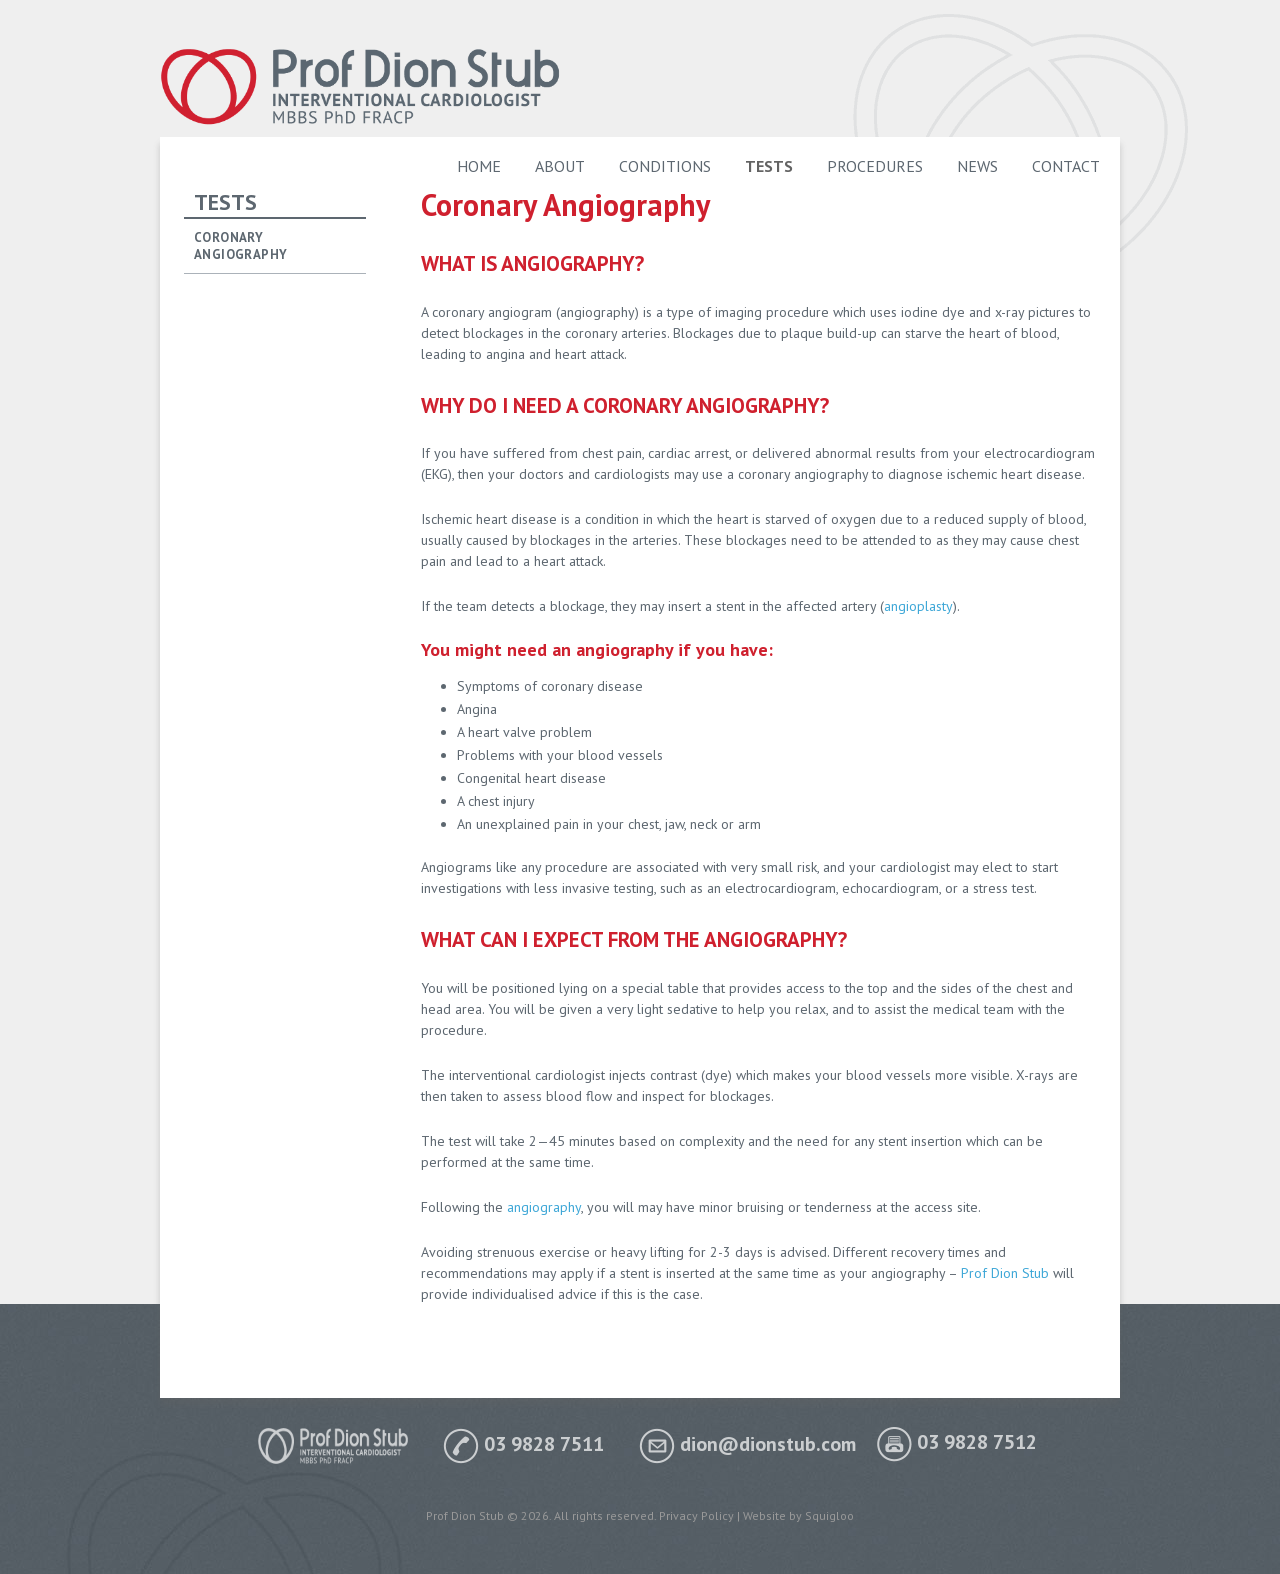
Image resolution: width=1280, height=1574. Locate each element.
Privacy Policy (696, 1515)
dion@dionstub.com (747, 1444)
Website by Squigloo (798, 1515)
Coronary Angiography (240, 246)
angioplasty (918, 606)
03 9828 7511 (523, 1444)
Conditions (665, 166)
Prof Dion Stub (1005, 1273)
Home (479, 166)
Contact (1066, 166)
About (560, 166)
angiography (544, 1207)
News (977, 166)
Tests (769, 166)
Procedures (875, 166)
